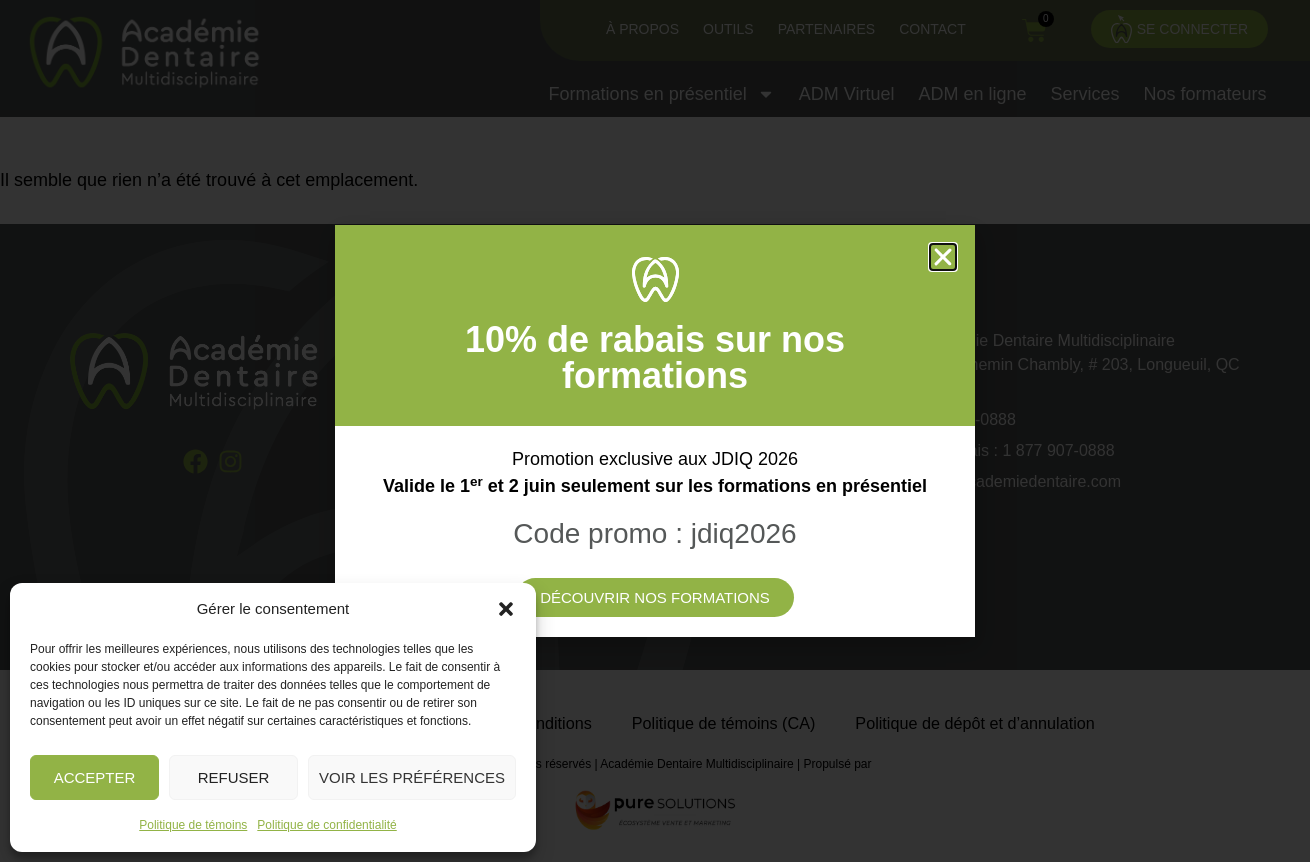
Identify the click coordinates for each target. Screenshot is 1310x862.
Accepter (95, 777)
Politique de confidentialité (326, 825)
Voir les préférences (412, 777)
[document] (655, 431)
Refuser (234, 777)
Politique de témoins (193, 825)
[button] (506, 609)
